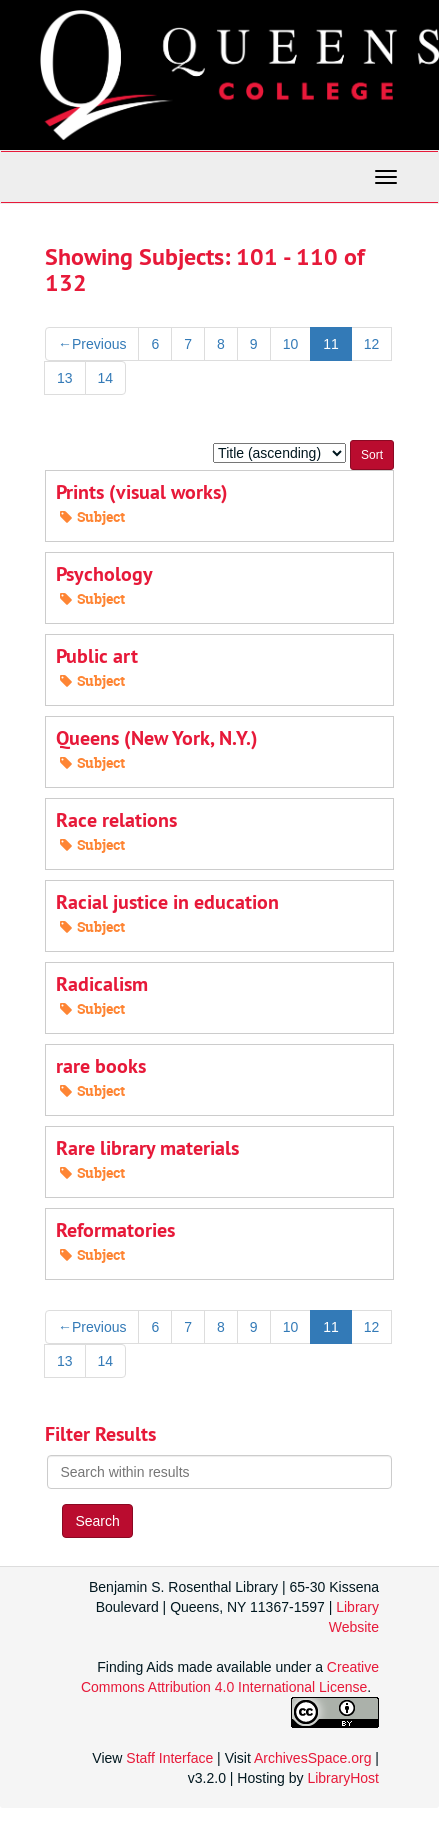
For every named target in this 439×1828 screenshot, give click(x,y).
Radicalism (102, 984)
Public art (97, 656)
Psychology (104, 574)
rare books (101, 1066)
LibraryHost (343, 1778)
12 (372, 344)
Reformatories (115, 1230)
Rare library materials (147, 1148)
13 (65, 378)
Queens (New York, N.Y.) (157, 738)
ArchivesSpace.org (313, 1758)
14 (106, 378)
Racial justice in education (167, 902)
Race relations (116, 820)
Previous (92, 344)
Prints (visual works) (142, 492)
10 (291, 344)
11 (331, 344)
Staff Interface (169, 1758)
